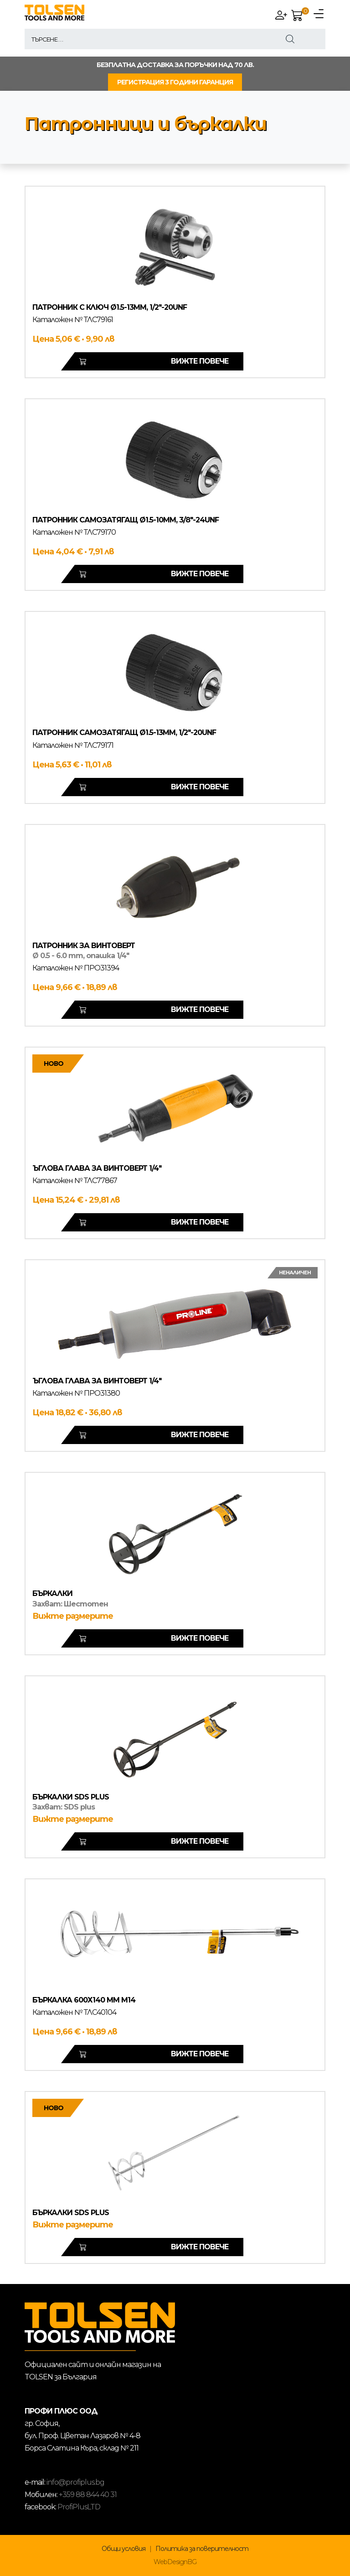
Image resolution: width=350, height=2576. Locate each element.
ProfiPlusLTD (78, 2507)
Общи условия (123, 2549)
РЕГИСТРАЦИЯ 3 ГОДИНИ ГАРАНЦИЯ (175, 82)
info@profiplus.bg (75, 2482)
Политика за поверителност (201, 2549)
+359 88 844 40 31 (88, 2494)
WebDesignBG (175, 2562)
